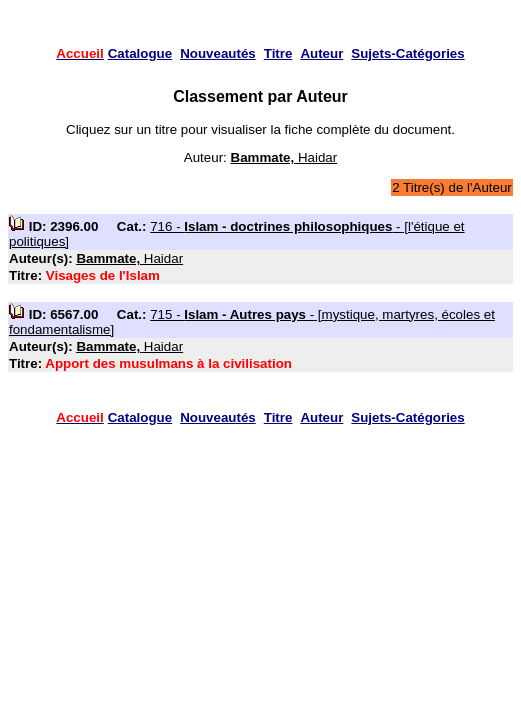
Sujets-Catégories (407, 53)
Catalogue (140, 53)
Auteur (321, 53)
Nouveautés (218, 53)
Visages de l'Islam (103, 275)
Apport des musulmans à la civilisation (168, 363)
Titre (278, 53)
